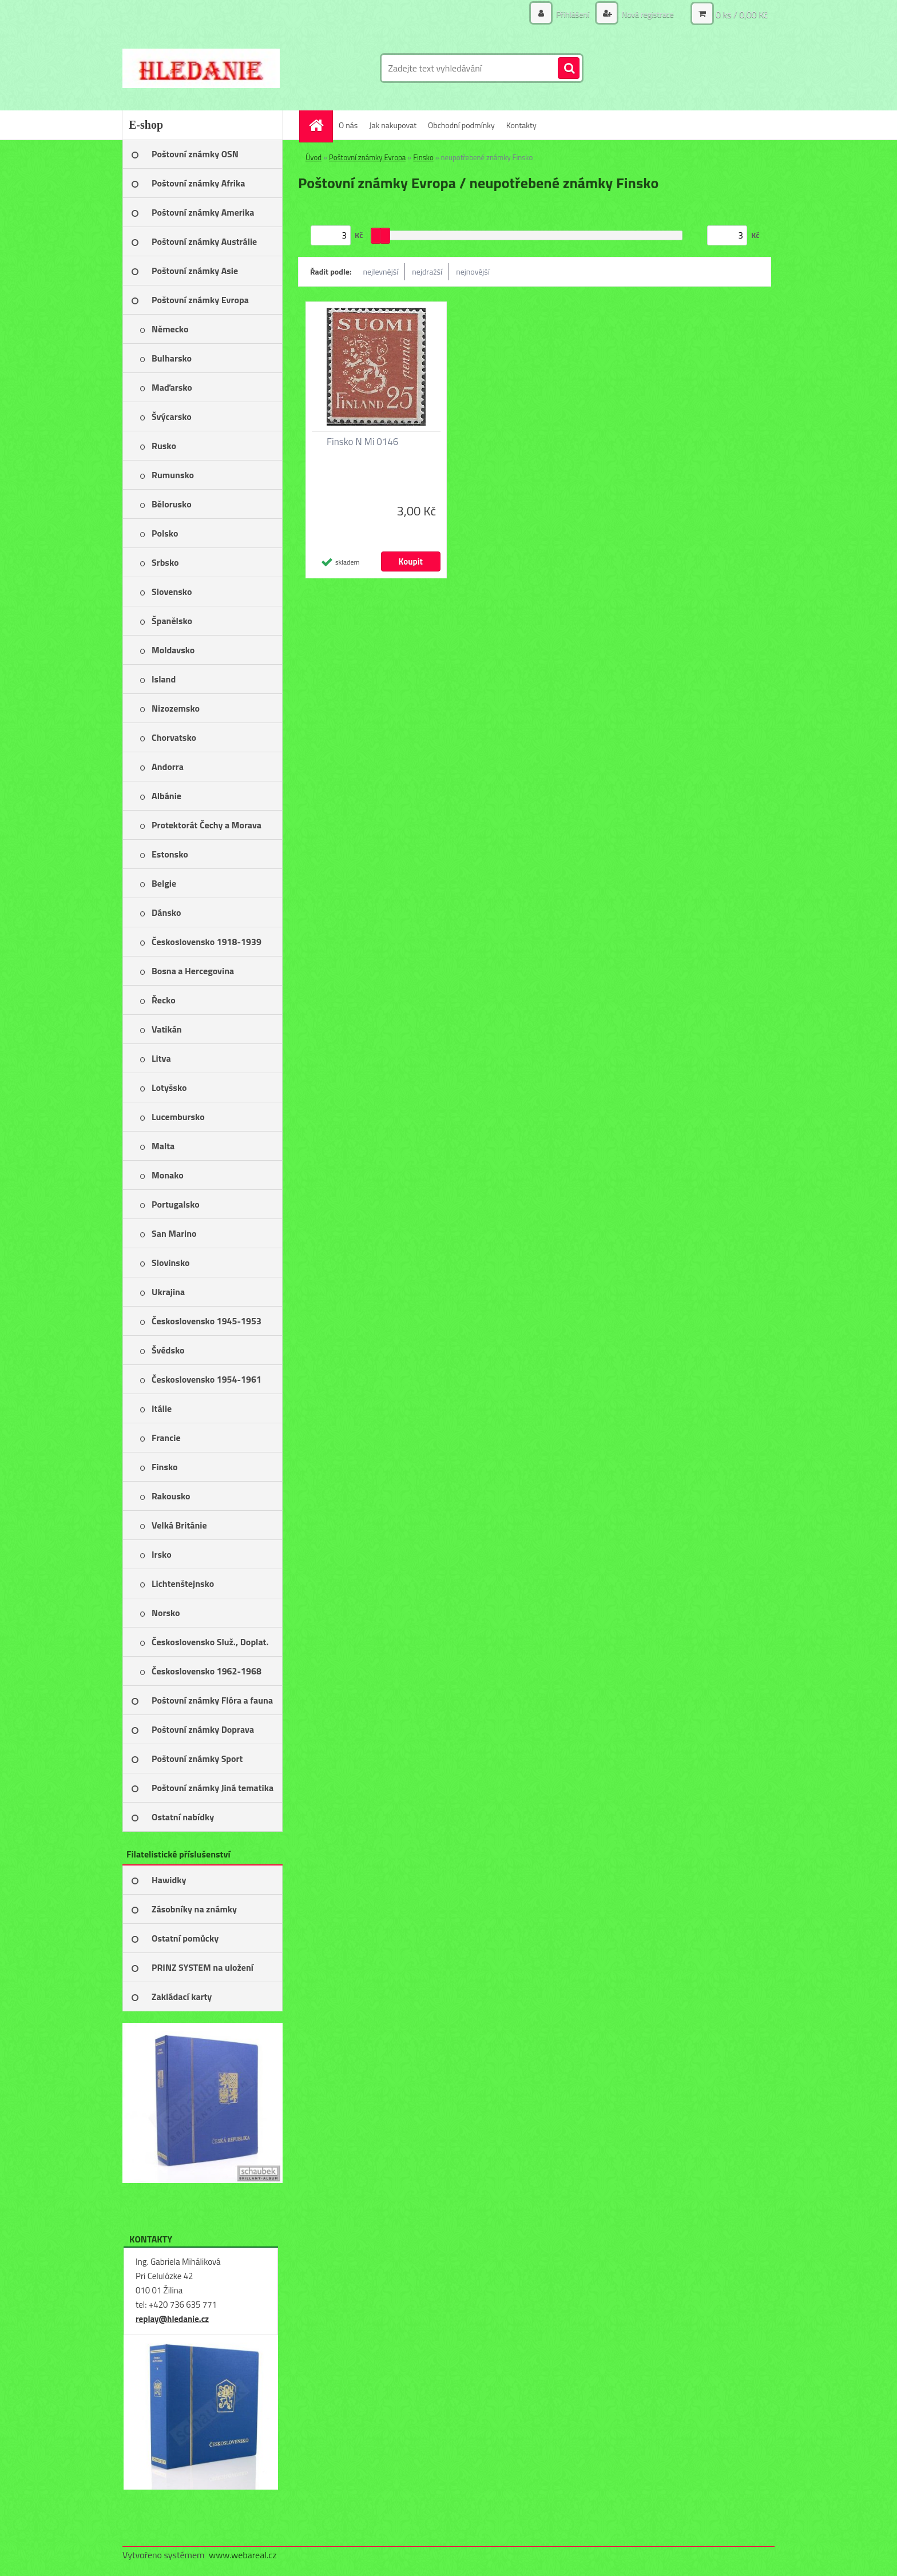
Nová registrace (647, 14)
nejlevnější (381, 271)
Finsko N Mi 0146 (362, 441)
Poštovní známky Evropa (367, 157)
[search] (568, 69)
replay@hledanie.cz (172, 2318)
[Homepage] (320, 125)
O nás (348, 125)
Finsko (423, 157)
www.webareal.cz (243, 2555)
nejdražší (427, 271)
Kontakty (521, 125)
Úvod (313, 157)
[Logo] (201, 68)
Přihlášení (572, 14)
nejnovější (473, 271)
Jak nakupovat (392, 125)
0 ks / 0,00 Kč (742, 14)
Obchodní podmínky (461, 125)
